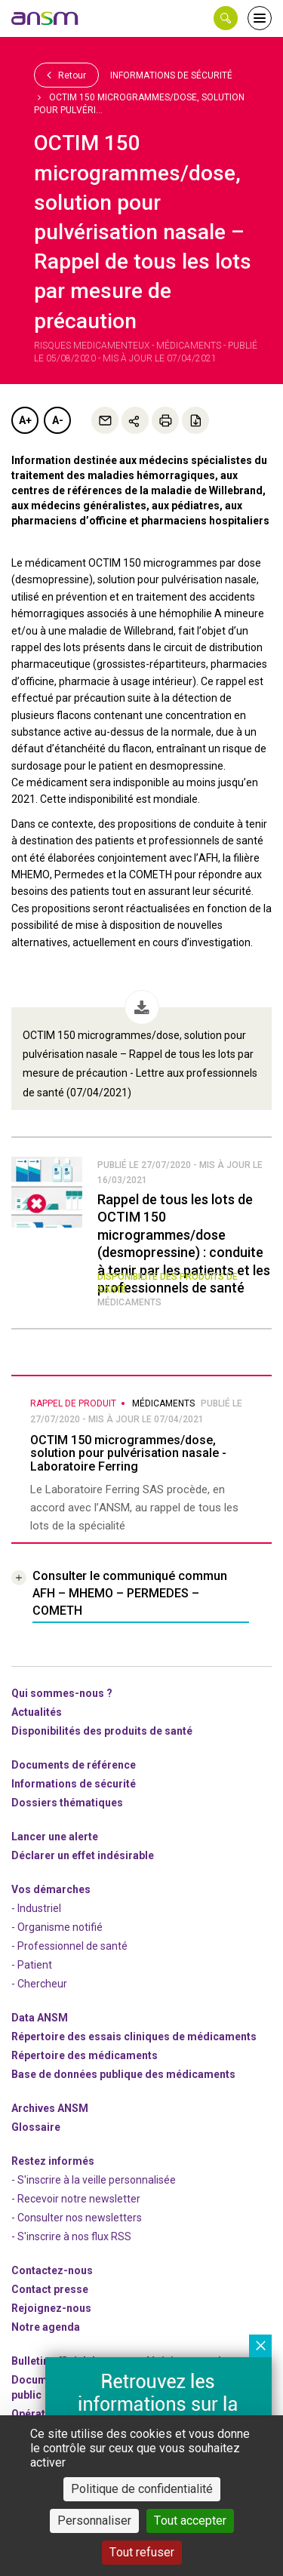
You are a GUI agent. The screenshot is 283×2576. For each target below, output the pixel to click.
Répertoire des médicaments (84, 2055)
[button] (226, 18)
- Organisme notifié (57, 1927)
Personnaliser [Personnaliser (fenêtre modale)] (94, 2520)
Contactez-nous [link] (52, 2270)
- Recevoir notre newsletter (75, 2199)
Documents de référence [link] (73, 1765)
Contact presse (49, 2289)
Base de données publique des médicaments (123, 2074)
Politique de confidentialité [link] (142, 2489)
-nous (51, 2308)
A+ (25, 420)
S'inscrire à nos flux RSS (74, 2236)
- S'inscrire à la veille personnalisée (93, 2180)
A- (57, 420)
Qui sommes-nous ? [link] (61, 1693)
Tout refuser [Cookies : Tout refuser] (141, 2552)
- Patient (31, 1965)
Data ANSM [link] (39, 2018)
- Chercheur (39, 1984)
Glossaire (35, 2127)
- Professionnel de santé (69, 1946)
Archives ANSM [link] (49, 2108)
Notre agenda (45, 2327)
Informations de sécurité (171, 75)
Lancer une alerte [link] (54, 1837)
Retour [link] (66, 75)
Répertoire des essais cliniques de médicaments (134, 2036)
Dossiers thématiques (67, 1803)
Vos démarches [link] (51, 1889)
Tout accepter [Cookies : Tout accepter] (190, 2520)
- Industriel (36, 1908)
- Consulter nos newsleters (76, 2218)
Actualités (36, 1712)
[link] (45, 18)
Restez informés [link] (52, 2161)
